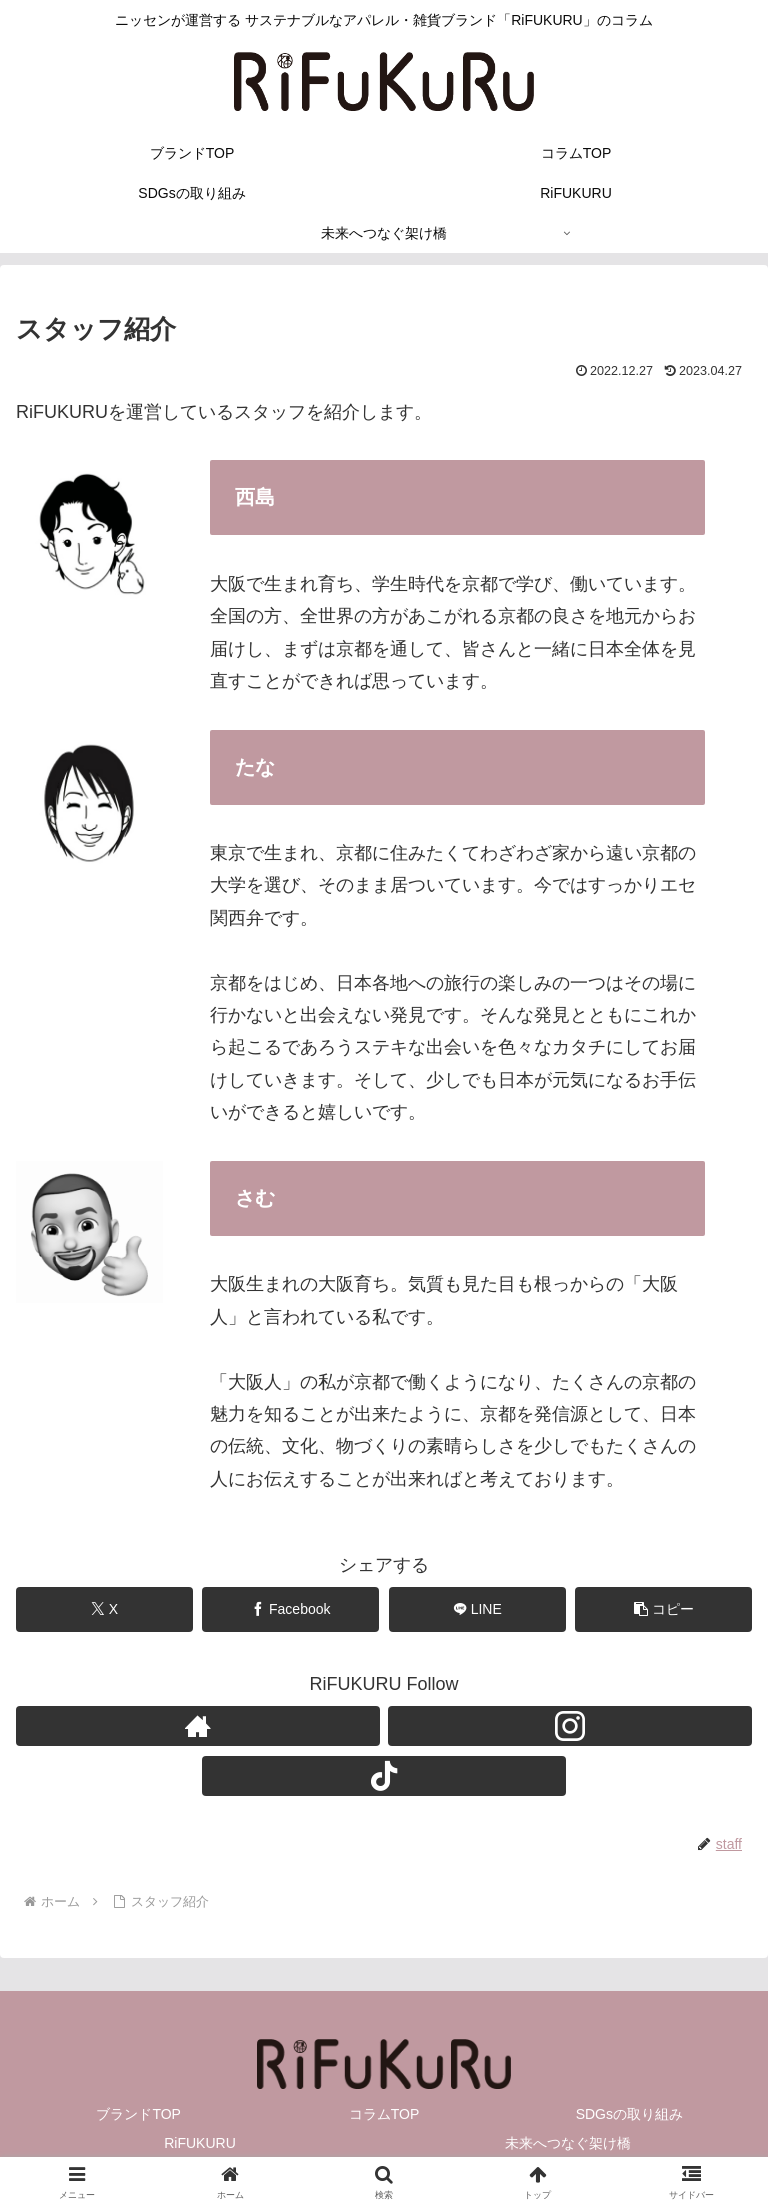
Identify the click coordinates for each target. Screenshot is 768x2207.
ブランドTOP (138, 2114)
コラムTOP (384, 2114)
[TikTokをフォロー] (384, 1776)
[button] (663, 1609)
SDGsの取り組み (629, 2114)
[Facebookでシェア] (290, 1609)
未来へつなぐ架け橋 (568, 2143)
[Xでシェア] (104, 1609)
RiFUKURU (200, 2143)
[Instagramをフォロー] (570, 1726)
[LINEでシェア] (477, 1609)
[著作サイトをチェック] (198, 1726)
